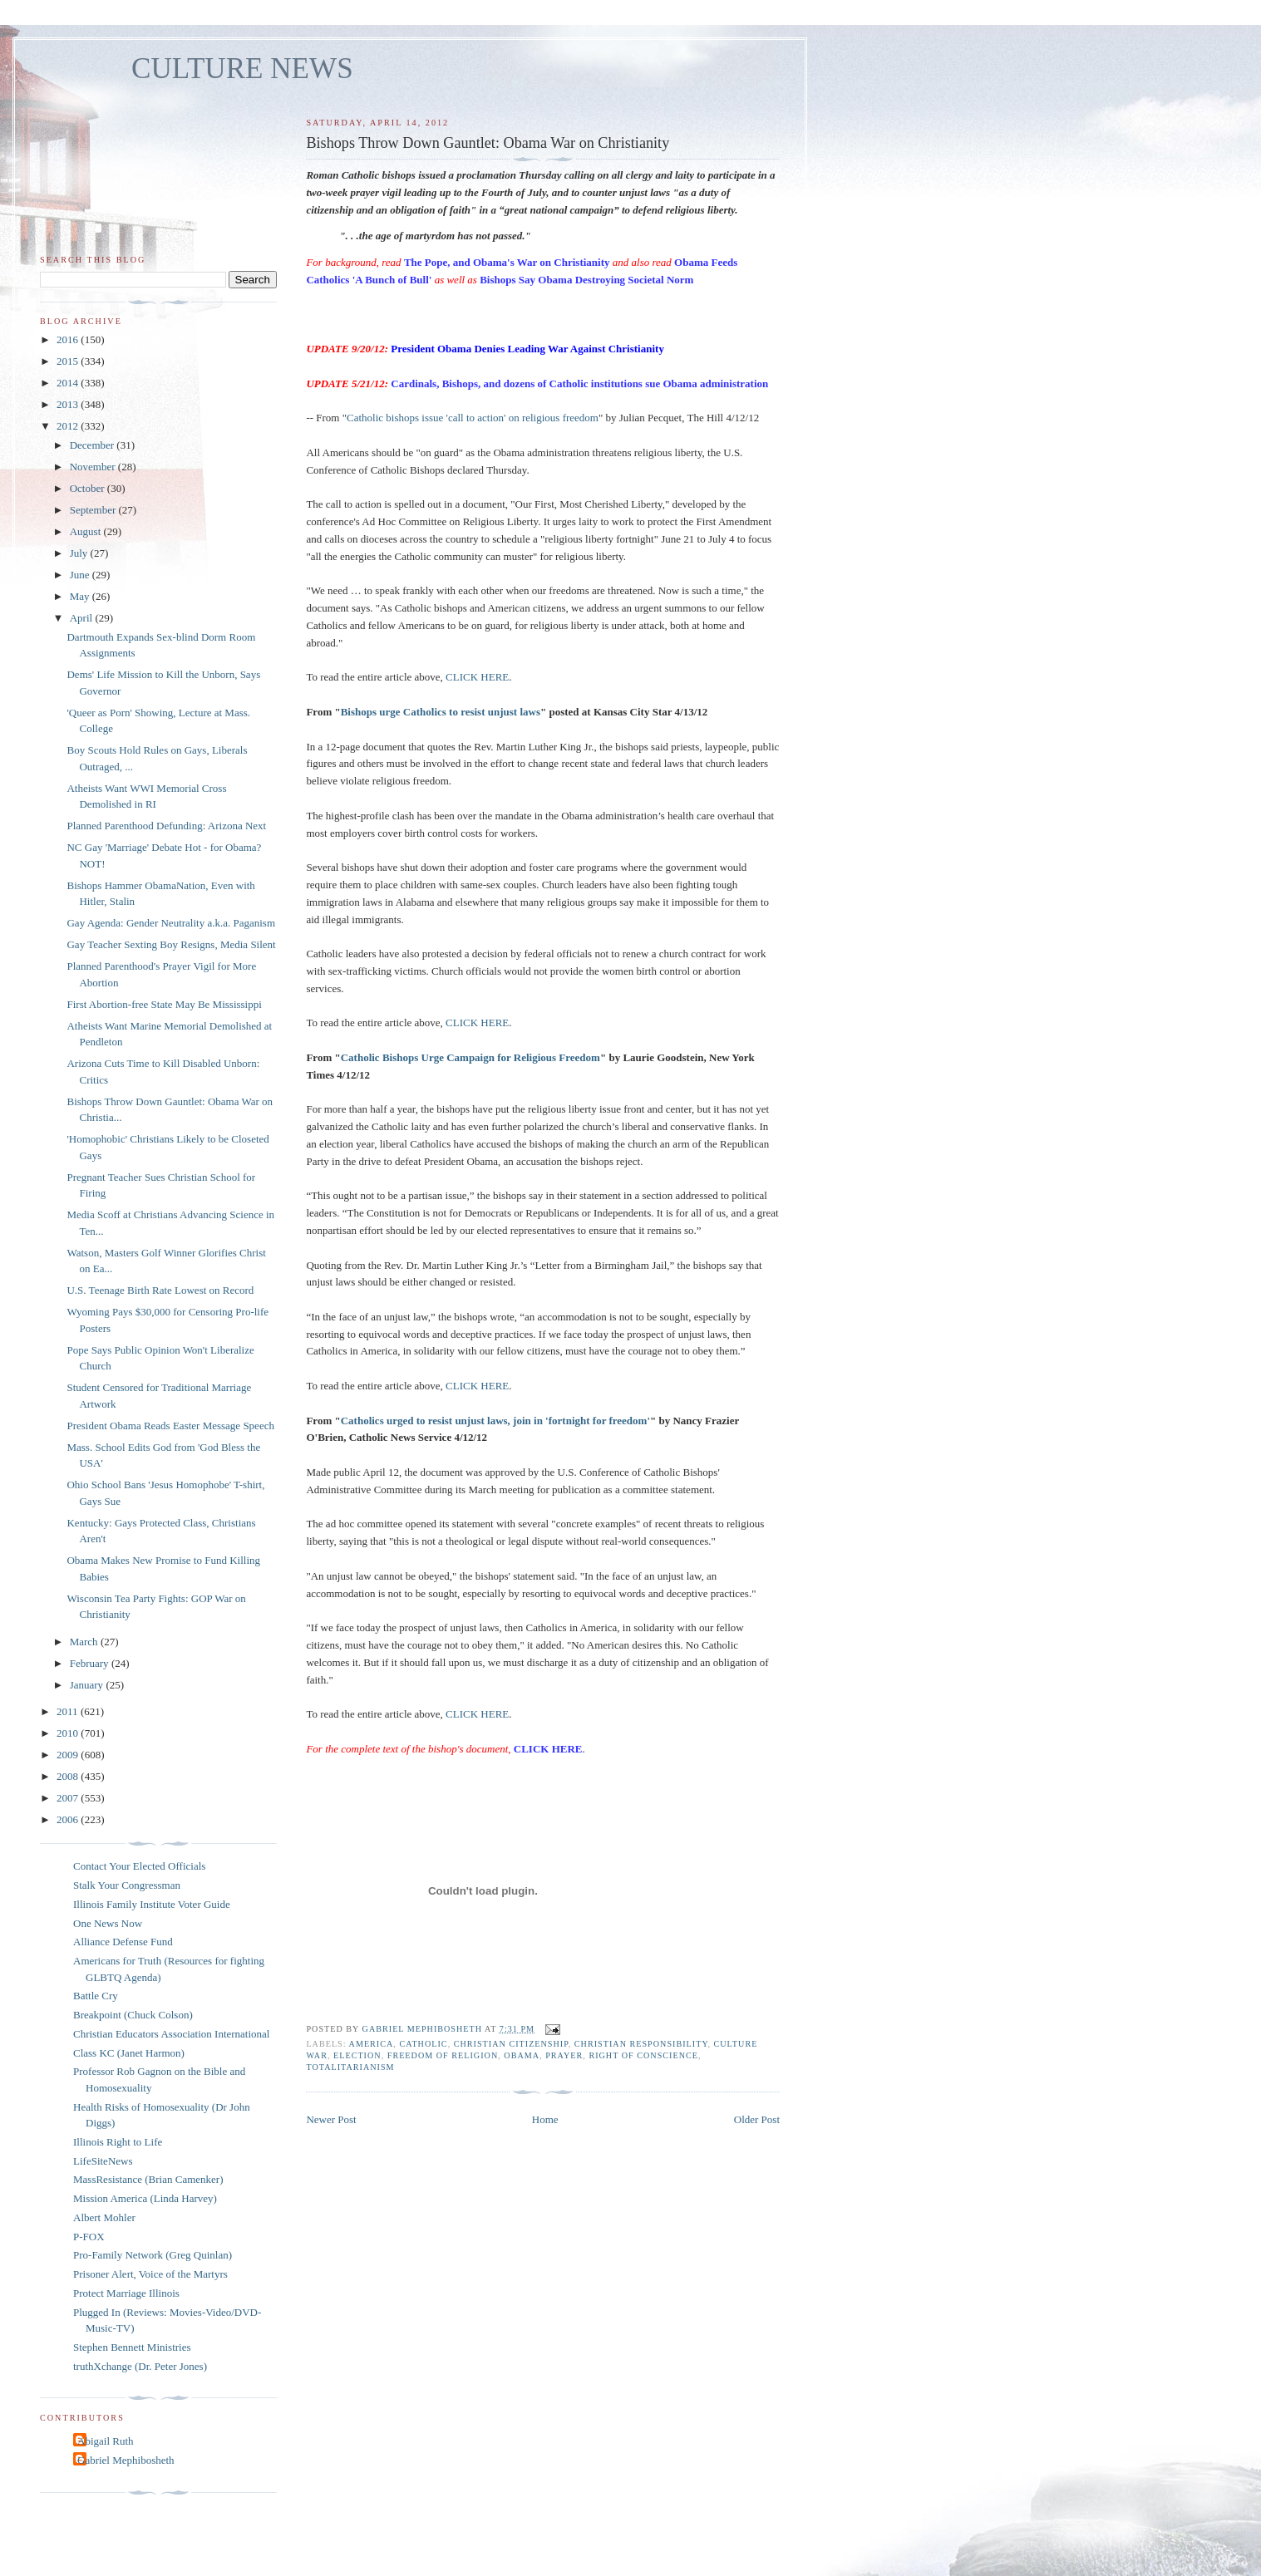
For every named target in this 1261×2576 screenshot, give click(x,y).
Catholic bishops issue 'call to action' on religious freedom (472, 417)
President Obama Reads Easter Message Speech (169, 1425)
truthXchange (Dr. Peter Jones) (140, 2366)
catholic (423, 2043)
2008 (69, 1776)
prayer (564, 2055)
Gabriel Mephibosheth (126, 2460)
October (88, 488)
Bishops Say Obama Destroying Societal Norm (586, 279)
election (357, 2055)
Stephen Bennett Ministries (132, 2347)
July (80, 553)
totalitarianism (350, 2067)
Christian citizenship (511, 2043)
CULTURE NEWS (242, 68)
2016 (69, 339)
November (94, 466)
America (371, 2043)
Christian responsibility (641, 2043)
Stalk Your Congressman (126, 1885)
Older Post (757, 2119)
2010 (69, 1733)
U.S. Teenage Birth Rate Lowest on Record (160, 1290)
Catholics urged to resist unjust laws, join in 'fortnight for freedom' (495, 1420)
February (90, 1663)
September (94, 510)
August (87, 531)
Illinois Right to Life (117, 2142)
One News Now (107, 1923)
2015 (69, 361)
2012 (69, 426)
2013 (69, 404)
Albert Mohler (104, 2217)
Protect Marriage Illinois (126, 2293)
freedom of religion (442, 2055)
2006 (69, 1819)
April (83, 618)
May (81, 596)
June (81, 574)
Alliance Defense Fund (123, 1941)
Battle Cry (95, 1995)
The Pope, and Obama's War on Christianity (507, 262)
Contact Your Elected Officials (139, 1866)
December (93, 445)
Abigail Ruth (105, 2441)
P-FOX (89, 2236)
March (85, 1641)
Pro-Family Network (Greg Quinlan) (152, 2255)
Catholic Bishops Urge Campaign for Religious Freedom (470, 1057)
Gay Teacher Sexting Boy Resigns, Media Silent (170, 944)
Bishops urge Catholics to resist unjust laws (440, 711)
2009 (69, 1754)
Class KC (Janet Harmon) (129, 2053)
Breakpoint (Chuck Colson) (133, 2014)
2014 (69, 382)
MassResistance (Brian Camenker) (148, 2179)
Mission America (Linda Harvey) (145, 2198)
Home (545, 2119)
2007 (69, 1798)
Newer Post (331, 2119)
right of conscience (643, 2055)
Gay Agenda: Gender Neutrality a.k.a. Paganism (170, 923)
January (88, 1685)
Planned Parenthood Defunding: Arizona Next (166, 825)
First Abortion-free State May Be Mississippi (163, 1004)
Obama (521, 2055)
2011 (69, 1711)
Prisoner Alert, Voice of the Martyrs (150, 2274)
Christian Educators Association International (171, 2034)
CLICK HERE (477, 677)
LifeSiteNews (102, 2161)
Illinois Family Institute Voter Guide (151, 1904)
